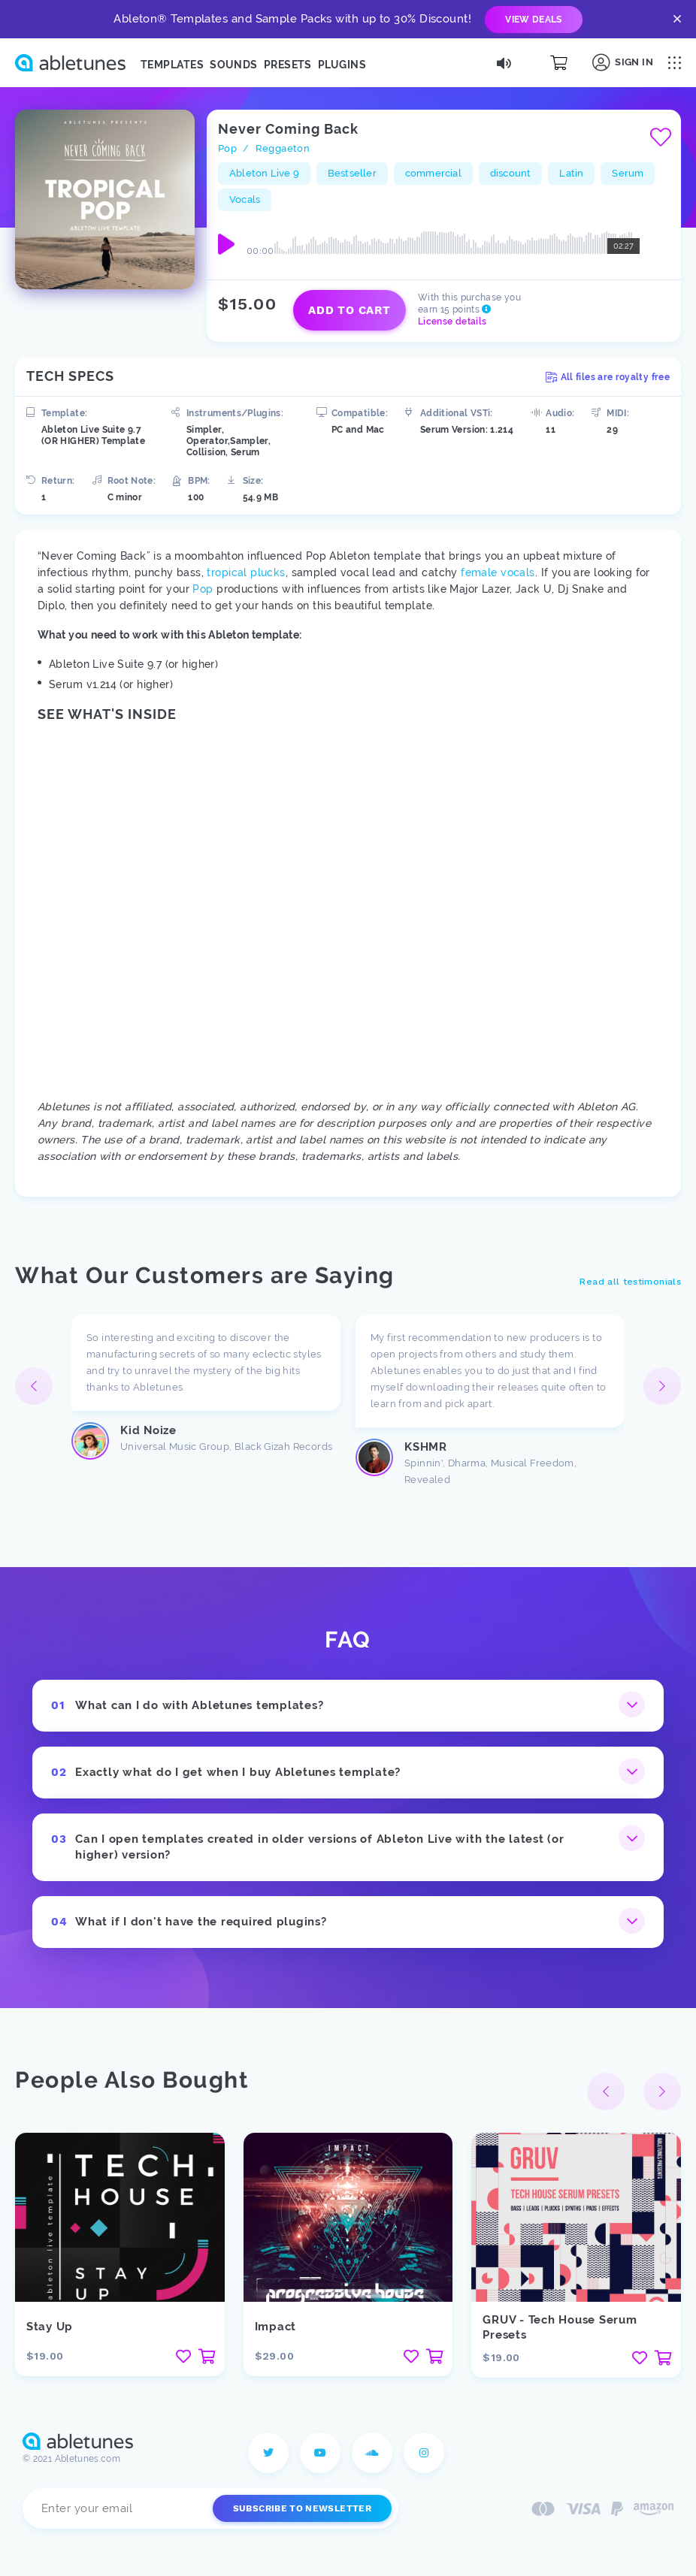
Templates (172, 65)
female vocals (497, 572)
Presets (288, 65)
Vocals (244, 199)
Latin (571, 173)
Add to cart (349, 310)
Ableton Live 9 (264, 173)
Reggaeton (283, 148)
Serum (627, 173)
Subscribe (302, 2508)
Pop (227, 148)
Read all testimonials (630, 1281)
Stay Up (49, 2326)
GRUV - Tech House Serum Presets (560, 2327)
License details (452, 321)
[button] (662, 1386)
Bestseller (352, 173)
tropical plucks (246, 572)
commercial (433, 173)
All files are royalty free (608, 377)
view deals (533, 19)
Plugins (342, 65)
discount (510, 173)
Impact (276, 2326)
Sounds (234, 65)
